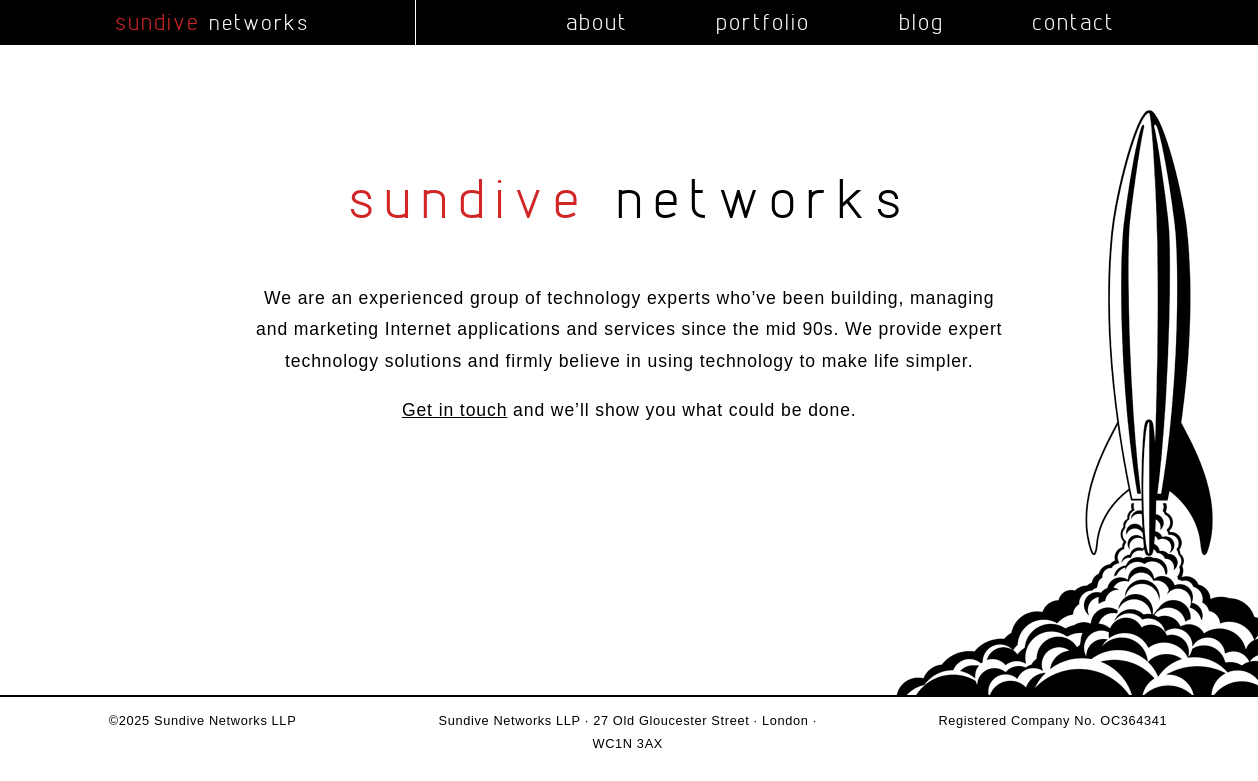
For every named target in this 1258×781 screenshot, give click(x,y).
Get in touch (454, 410)
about (597, 21)
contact (1073, 21)
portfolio (763, 21)
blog (921, 21)
